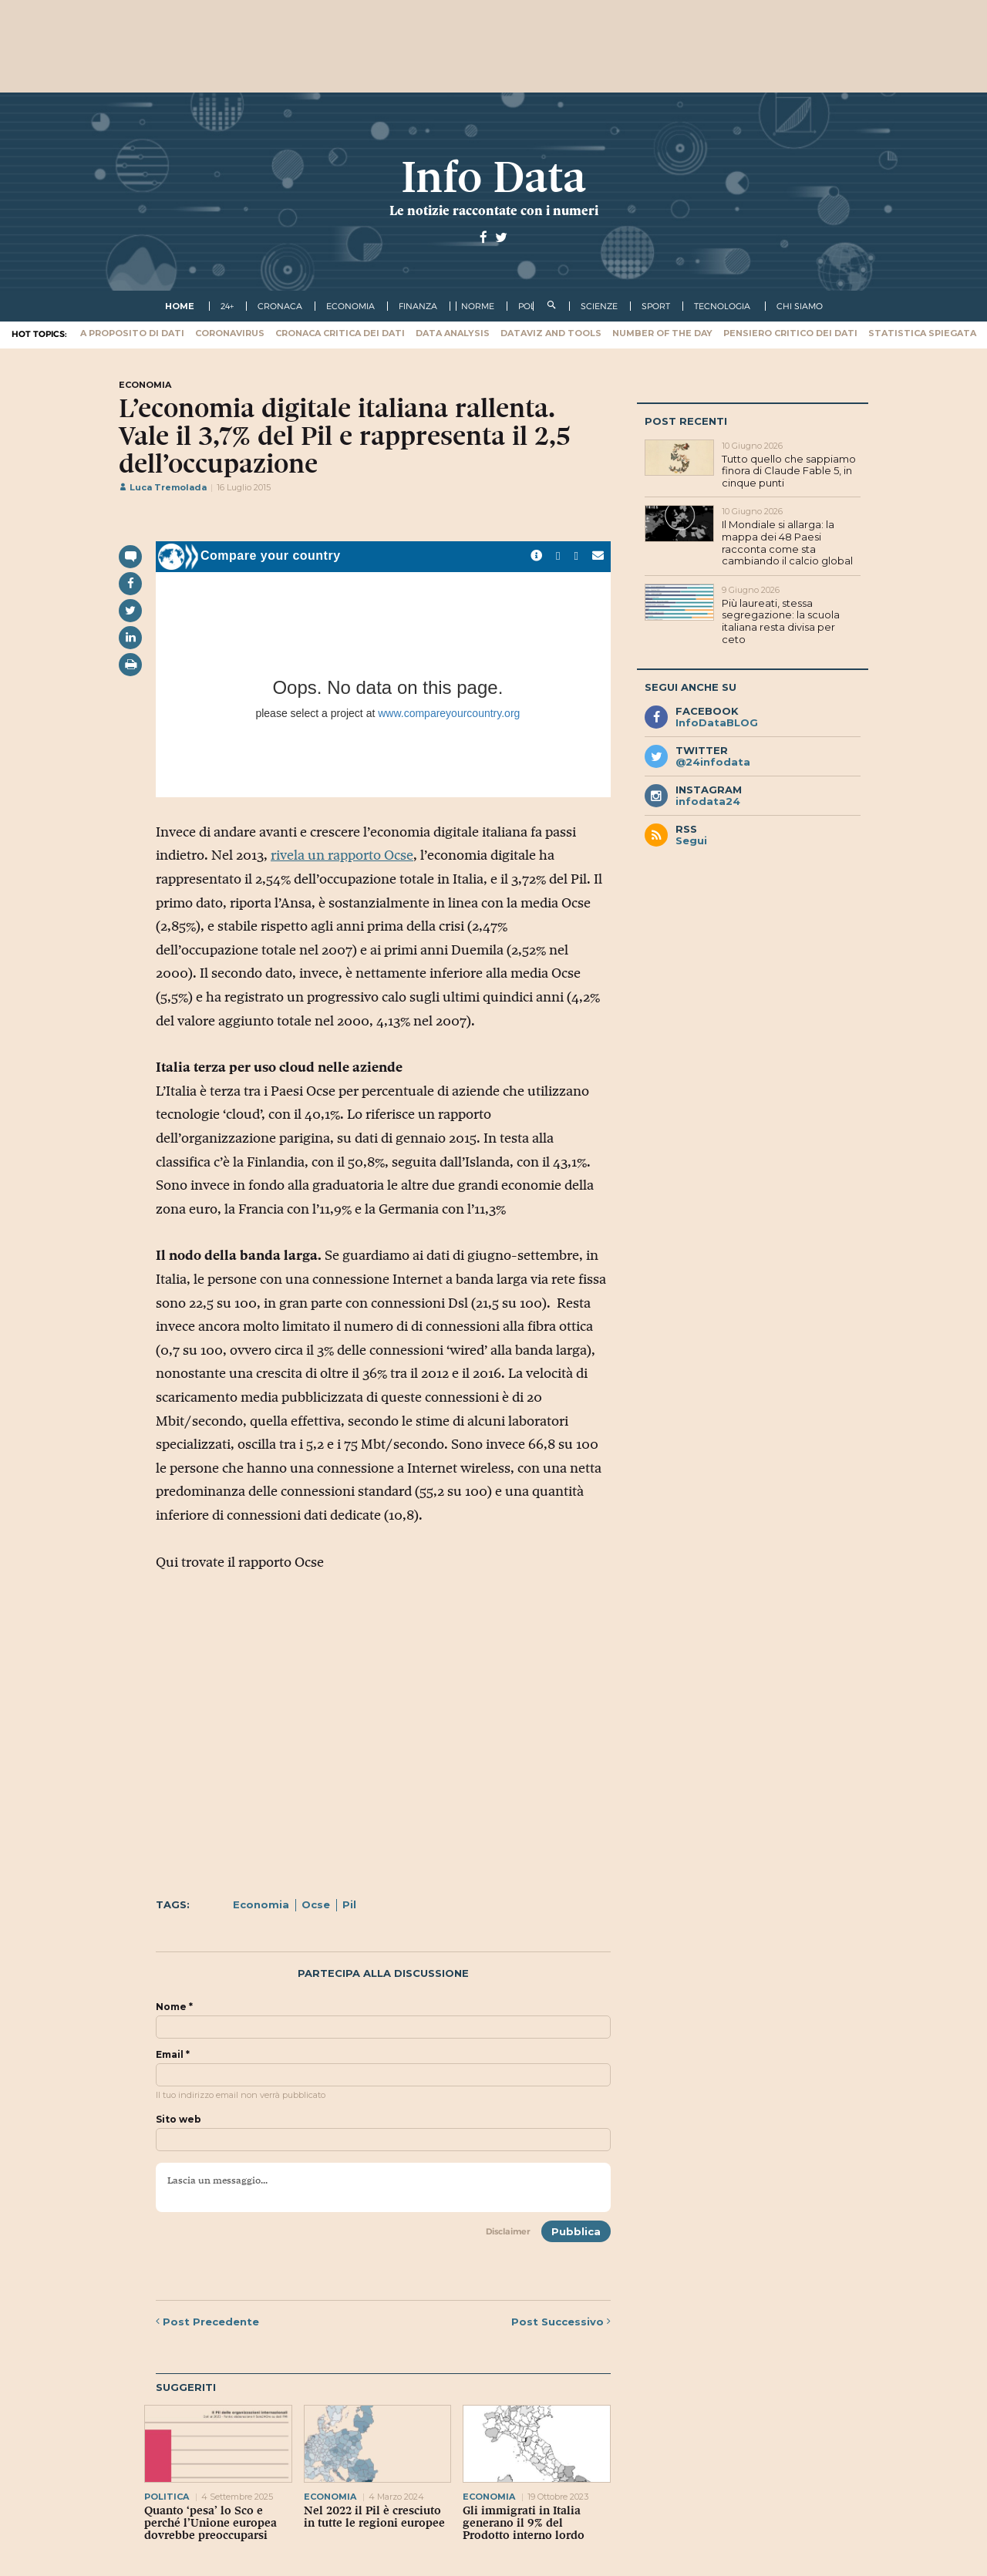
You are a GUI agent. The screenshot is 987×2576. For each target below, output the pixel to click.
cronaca (280, 306)
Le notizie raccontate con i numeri (493, 210)
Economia (261, 1904)
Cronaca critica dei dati (340, 333)
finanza (418, 306)
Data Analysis (453, 333)
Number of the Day (662, 333)
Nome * (174, 2007)
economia (350, 306)
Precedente (207, 2321)
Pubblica (576, 2231)
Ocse (315, 1904)
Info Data (493, 177)
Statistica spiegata (922, 333)
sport (656, 306)
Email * (173, 2054)
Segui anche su (690, 687)
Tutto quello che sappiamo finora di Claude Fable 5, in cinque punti (789, 471)
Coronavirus (229, 333)
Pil (349, 1904)
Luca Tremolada (163, 487)
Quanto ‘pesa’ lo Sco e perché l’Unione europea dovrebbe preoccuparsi (210, 2523)
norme (477, 306)
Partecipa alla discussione (383, 1973)
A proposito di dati (132, 333)
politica (166, 2496)
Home (179, 306)
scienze (599, 306)
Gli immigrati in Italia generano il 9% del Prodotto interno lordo (523, 2523)
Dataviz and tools (550, 333)
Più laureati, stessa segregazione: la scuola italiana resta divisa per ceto (781, 621)
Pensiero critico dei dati (790, 333)
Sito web (178, 2119)
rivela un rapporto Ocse (342, 855)
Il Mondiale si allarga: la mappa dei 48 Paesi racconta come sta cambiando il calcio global (787, 542)
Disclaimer (508, 2231)
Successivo (561, 2321)
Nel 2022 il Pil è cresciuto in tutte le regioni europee (374, 2517)
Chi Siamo (799, 306)
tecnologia (722, 306)
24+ (227, 306)
